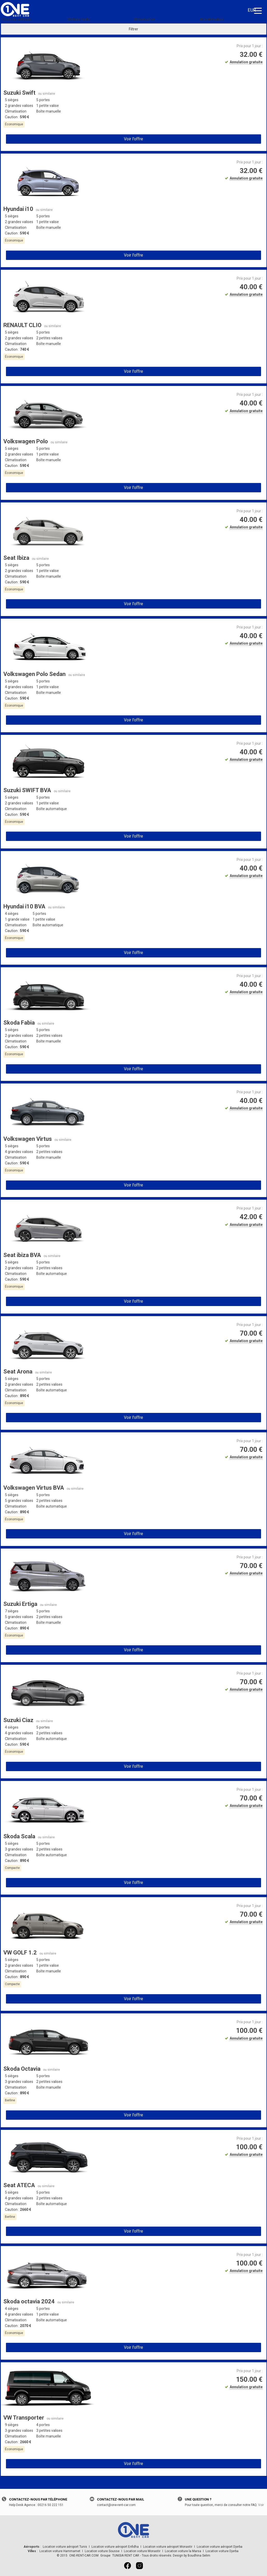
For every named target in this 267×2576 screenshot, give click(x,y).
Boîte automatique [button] (51, 809)
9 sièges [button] (11, 2425)
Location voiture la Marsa (183, 2551)
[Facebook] (128, 2567)
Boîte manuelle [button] (48, 111)
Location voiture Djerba (222, 2551)
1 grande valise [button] (17, 919)
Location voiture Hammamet (59, 2551)
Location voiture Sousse (102, 2551)
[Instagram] (139, 2567)
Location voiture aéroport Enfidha (115, 2547)
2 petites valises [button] (49, 338)
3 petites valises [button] (49, 2430)
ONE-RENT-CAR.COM (84, 2555)
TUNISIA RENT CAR (125, 2555)
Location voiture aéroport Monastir (167, 2547)
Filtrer (133, 29)
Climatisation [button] (15, 111)
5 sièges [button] (11, 100)
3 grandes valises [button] (19, 1849)
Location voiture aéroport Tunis (65, 2547)
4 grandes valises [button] (19, 687)
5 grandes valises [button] (19, 1500)
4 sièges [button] (11, 913)
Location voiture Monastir (142, 2551)
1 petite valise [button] (47, 105)
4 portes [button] (43, 2425)
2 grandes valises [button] (19, 105)
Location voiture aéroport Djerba (219, 2547)
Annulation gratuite (246, 62)
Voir (261, 2505)
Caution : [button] (17, 117)
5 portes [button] (43, 100)
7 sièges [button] (11, 1611)
